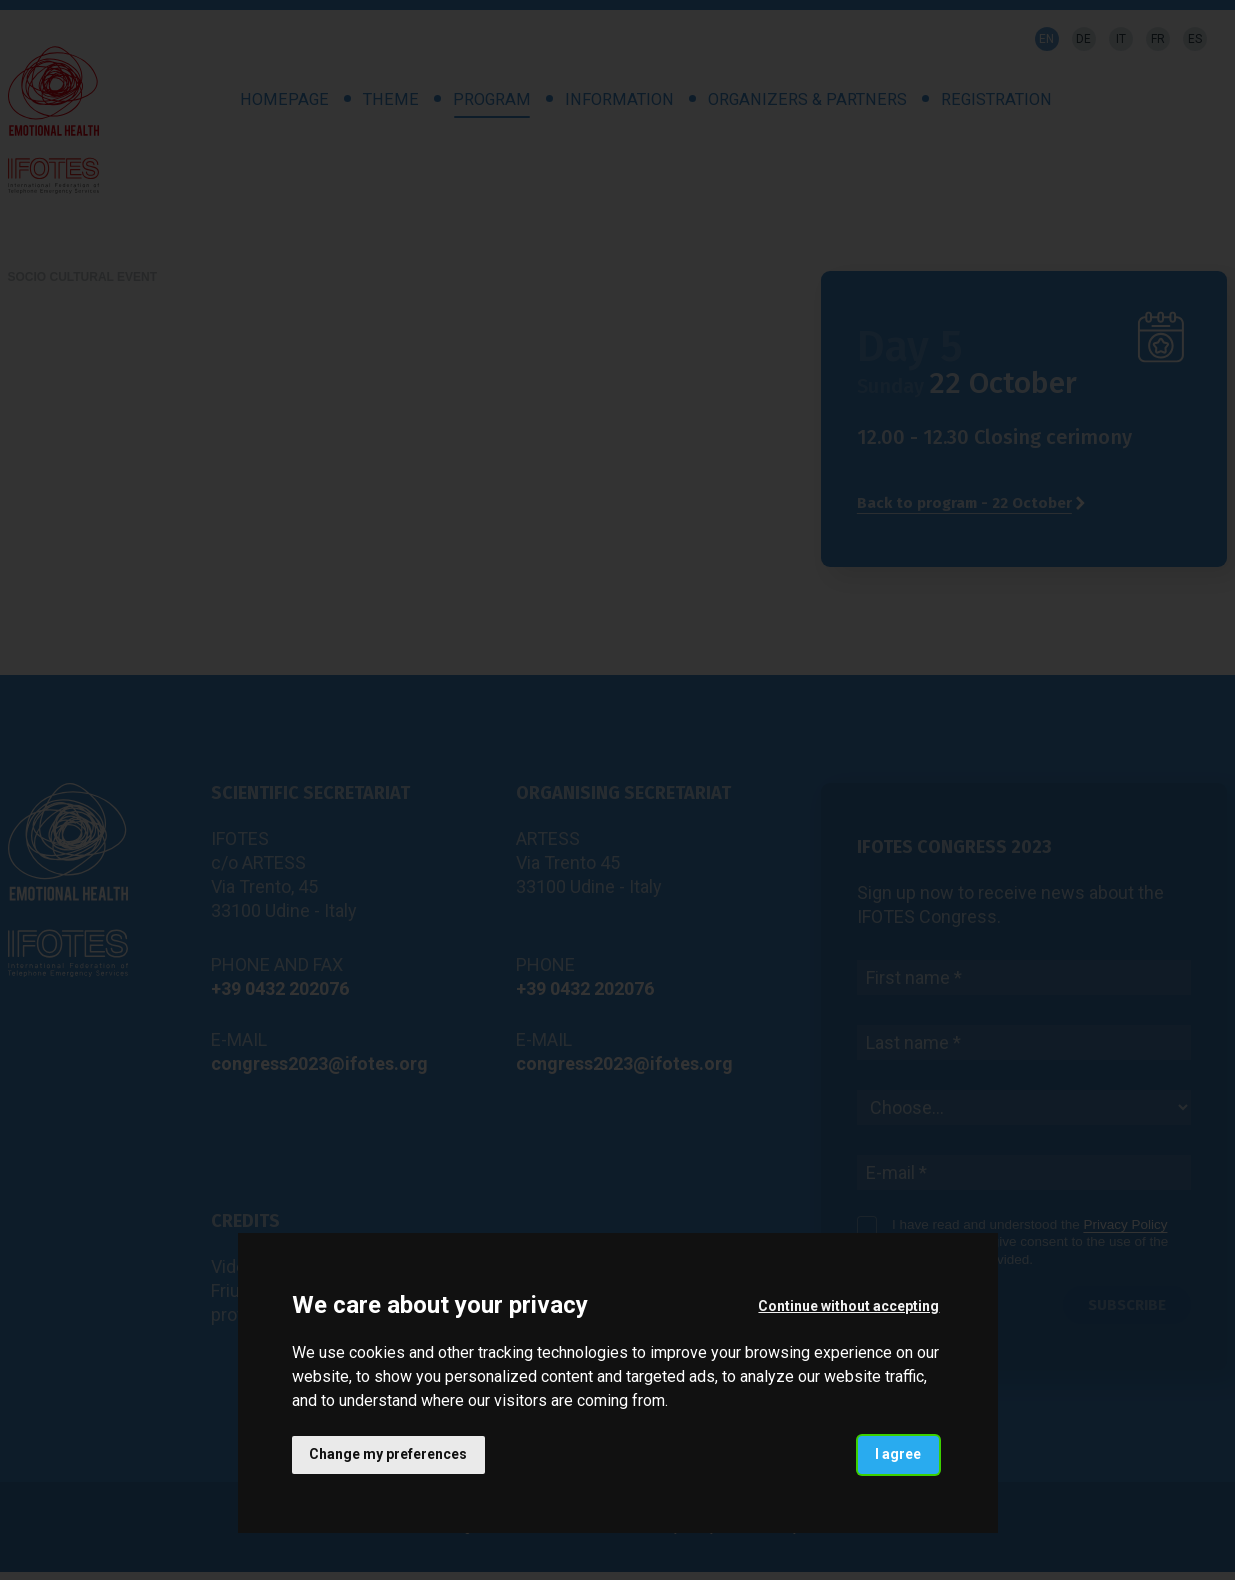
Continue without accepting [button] (848, 1306)
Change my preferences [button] (389, 1454)
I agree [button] (898, 1454)
